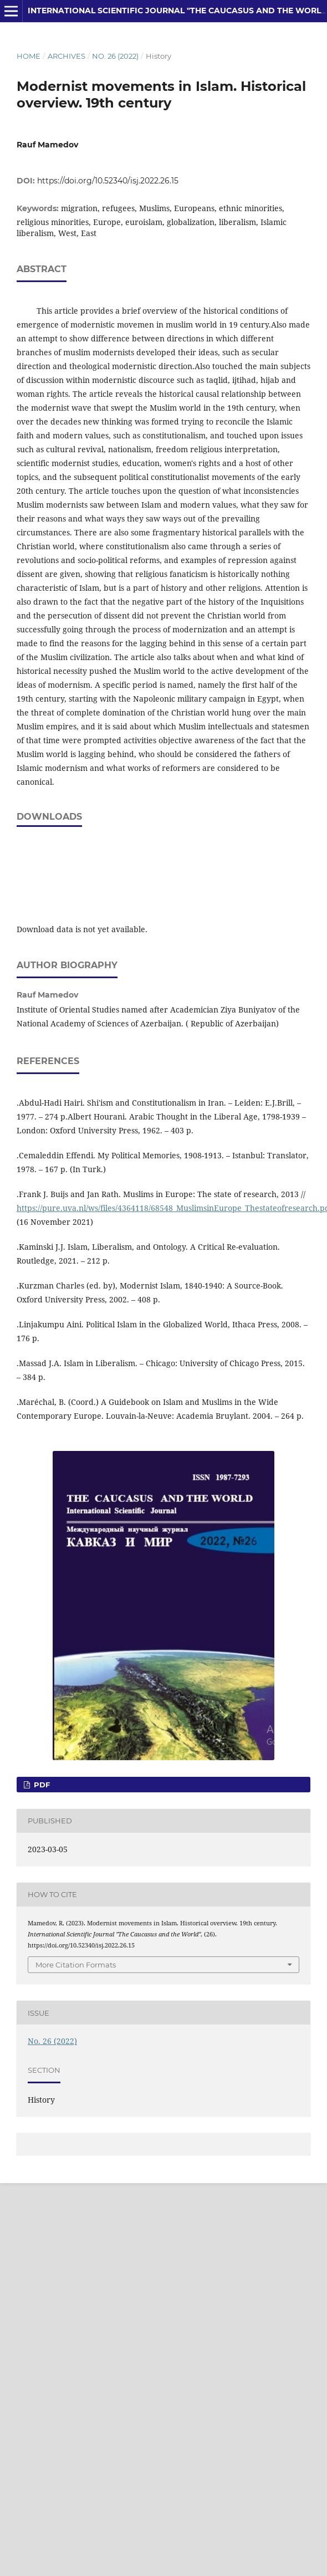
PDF (41, 1784)
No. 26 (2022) (115, 56)
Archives (66, 56)
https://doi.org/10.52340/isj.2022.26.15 (107, 181)
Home (28, 56)
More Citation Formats (75, 1964)
